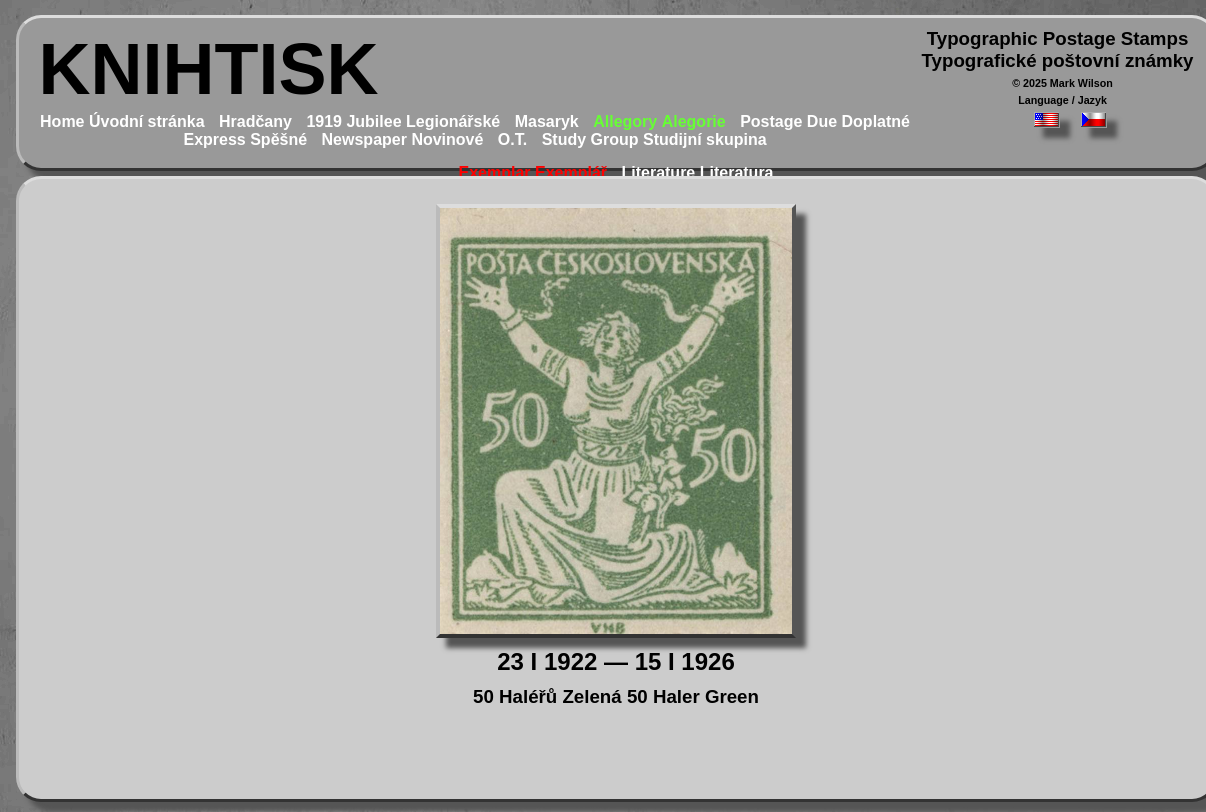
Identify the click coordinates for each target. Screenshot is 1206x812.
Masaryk (547, 121)
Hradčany (255, 121)
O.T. (512, 139)
